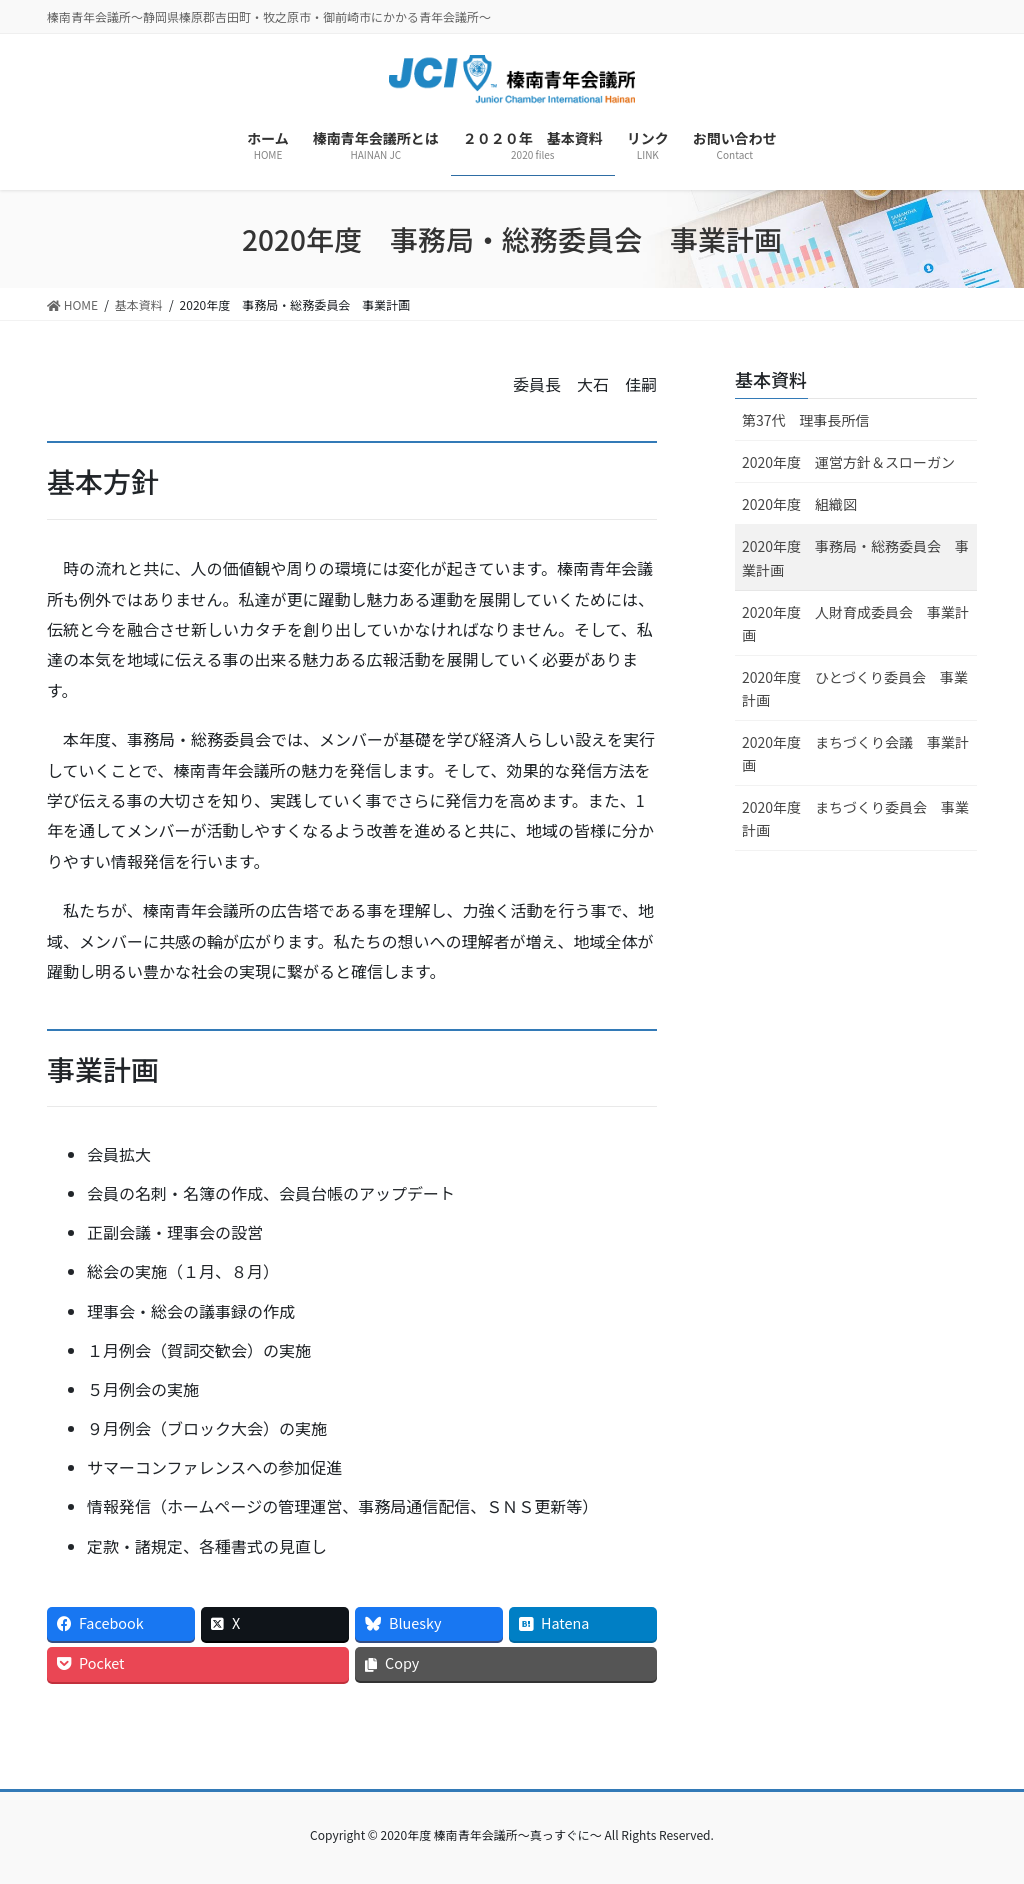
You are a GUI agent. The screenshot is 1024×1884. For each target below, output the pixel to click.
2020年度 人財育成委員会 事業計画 (855, 623)
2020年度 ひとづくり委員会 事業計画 (855, 688)
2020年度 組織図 (799, 504)
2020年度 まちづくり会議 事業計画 (855, 753)
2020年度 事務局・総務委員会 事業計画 (855, 557)
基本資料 (771, 379)
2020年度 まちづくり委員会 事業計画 (855, 818)
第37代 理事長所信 (806, 420)
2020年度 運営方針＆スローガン (848, 462)
